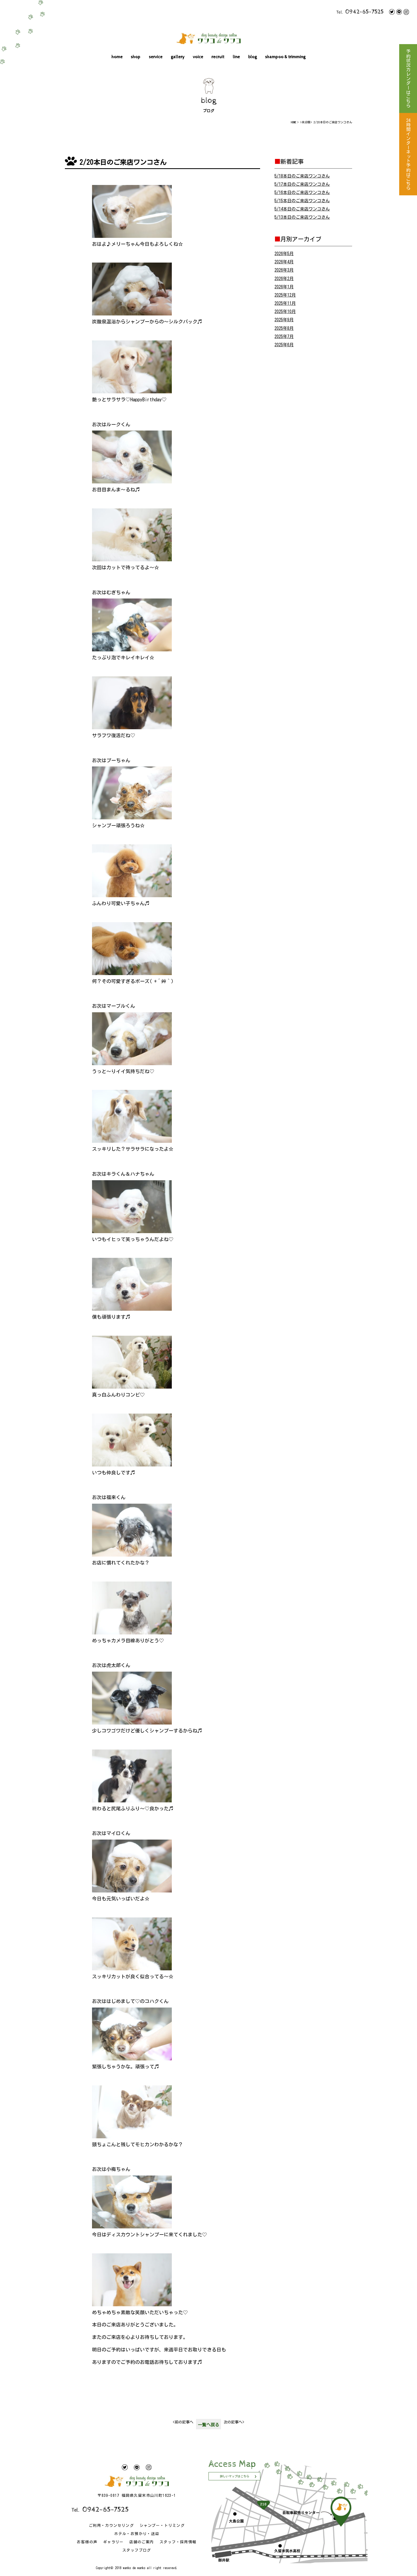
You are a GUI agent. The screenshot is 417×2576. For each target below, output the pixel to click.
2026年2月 (284, 278)
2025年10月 (285, 311)
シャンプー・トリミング (162, 2525)
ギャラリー (113, 2542)
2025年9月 (284, 320)
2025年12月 (285, 295)
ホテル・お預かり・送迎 (136, 2534)
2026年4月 (284, 262)
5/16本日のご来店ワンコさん (302, 192)
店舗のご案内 (141, 2542)
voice (198, 57)
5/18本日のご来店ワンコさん (302, 176)
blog (252, 57)
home (117, 57)
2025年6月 (284, 345)
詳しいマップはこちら (234, 2476)
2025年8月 (284, 328)
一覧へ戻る (208, 2425)
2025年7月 (284, 336)
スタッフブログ (136, 2550)
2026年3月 (284, 270)
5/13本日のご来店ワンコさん (302, 217)
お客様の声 (87, 2542)
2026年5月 (284, 253)
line (236, 57)
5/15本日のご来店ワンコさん (302, 201)
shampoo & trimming (285, 57)
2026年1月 (284, 287)
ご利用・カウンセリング (111, 2525)
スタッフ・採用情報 (178, 2542)
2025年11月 (285, 303)
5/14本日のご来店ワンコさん (302, 209)
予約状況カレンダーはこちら (408, 78)
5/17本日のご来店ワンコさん (302, 184)
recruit (217, 57)
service (155, 57)
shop (135, 57)
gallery (178, 57)
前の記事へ (183, 2422)
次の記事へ (234, 2422)
